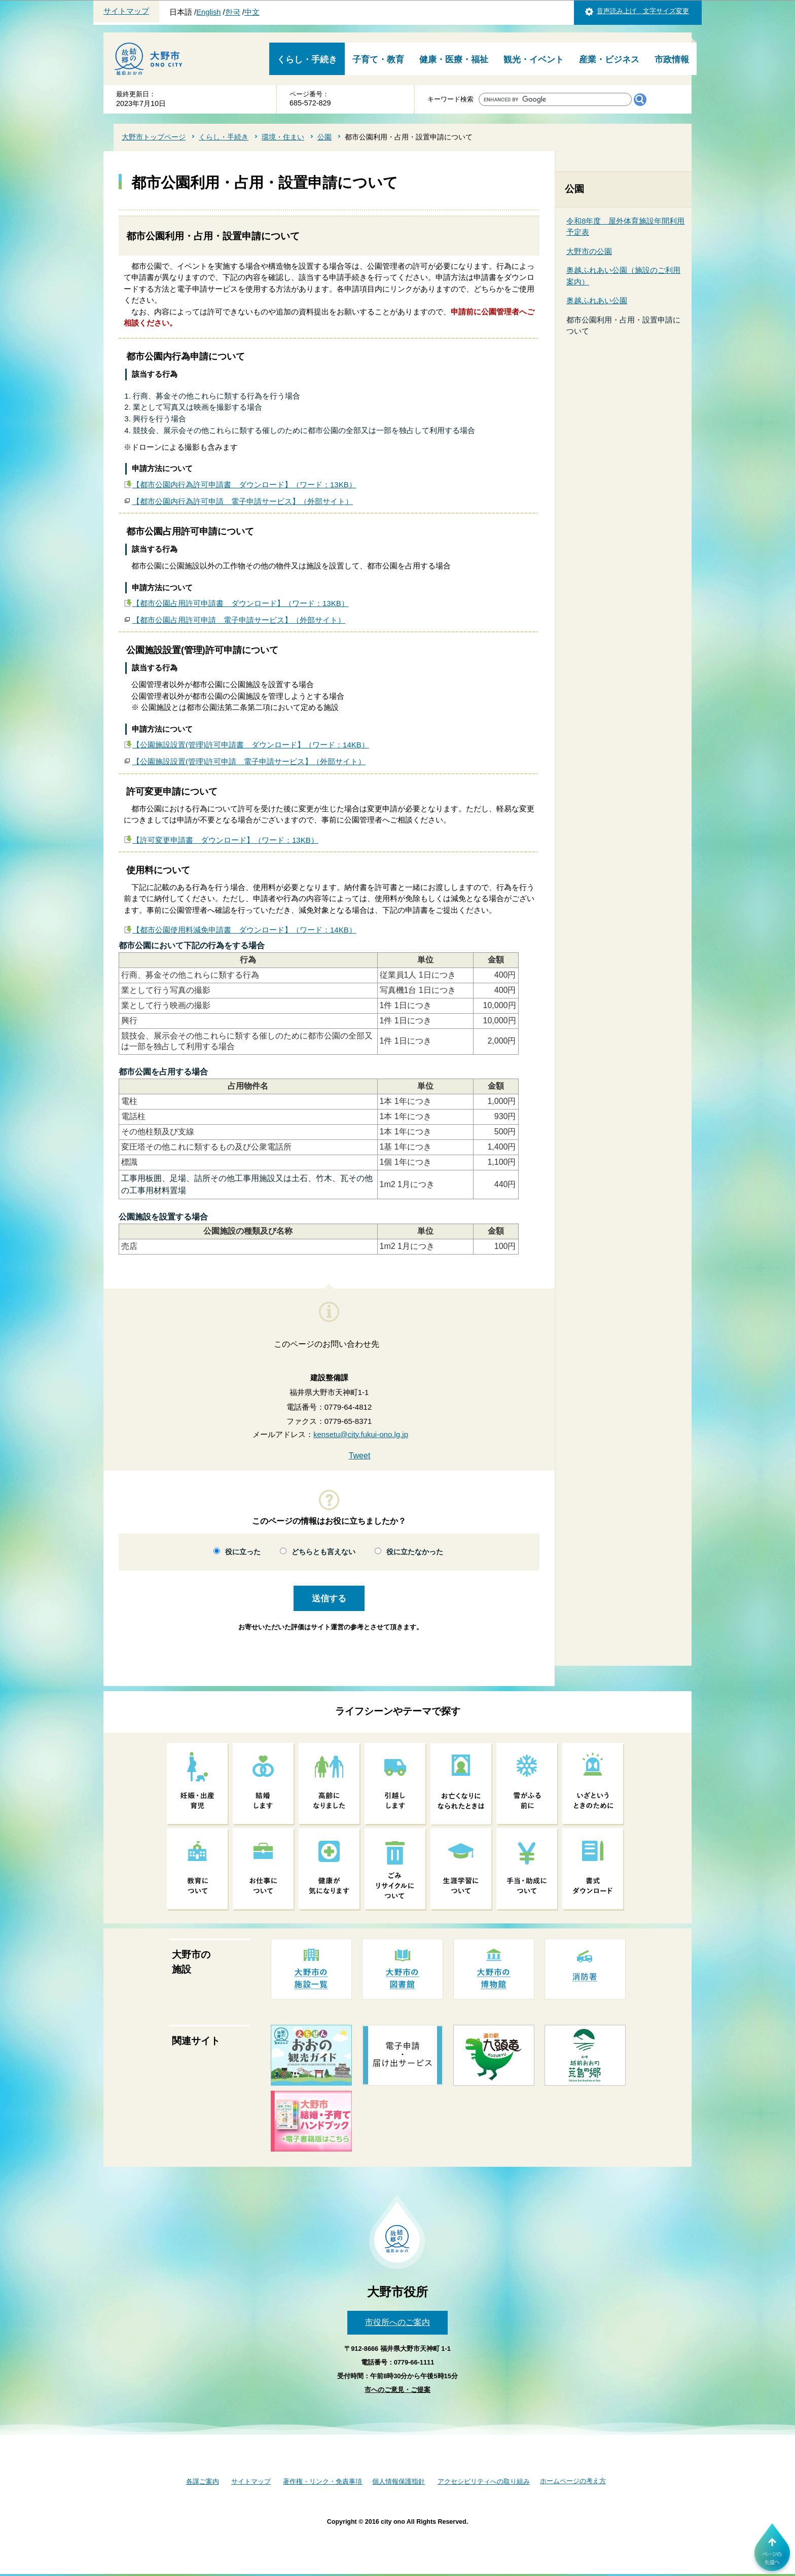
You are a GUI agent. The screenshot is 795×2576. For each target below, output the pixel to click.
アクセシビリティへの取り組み (484, 2481)
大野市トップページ (154, 137)
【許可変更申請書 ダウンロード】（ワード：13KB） (225, 840)
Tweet (360, 1455)
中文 (252, 12)
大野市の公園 (589, 251)
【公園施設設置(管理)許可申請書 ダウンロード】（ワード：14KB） (250, 744)
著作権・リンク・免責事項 (322, 2481)
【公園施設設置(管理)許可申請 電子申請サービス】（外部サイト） (249, 761)
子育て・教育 (378, 59)
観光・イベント (533, 59)
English (208, 12)
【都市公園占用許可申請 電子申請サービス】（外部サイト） (238, 620)
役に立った (243, 1552)
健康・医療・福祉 (453, 59)
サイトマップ (126, 11)
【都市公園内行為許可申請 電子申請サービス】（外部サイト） (242, 501)
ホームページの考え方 (573, 2481)
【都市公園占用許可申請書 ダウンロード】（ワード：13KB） (240, 603)
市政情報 (672, 59)
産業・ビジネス (609, 59)
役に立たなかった (414, 1552)
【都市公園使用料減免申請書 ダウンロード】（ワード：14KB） (244, 929)
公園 (324, 137)
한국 (232, 12)
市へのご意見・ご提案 (397, 2389)
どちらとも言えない (323, 1552)
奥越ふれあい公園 (596, 300)
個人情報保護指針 (398, 2481)
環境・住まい (283, 137)
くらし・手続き (307, 59)
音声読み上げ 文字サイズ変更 (643, 11)
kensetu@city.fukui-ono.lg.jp (360, 1434)
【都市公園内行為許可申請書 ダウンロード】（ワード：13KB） (244, 484)
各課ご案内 (202, 2481)
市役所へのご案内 (397, 2322)
